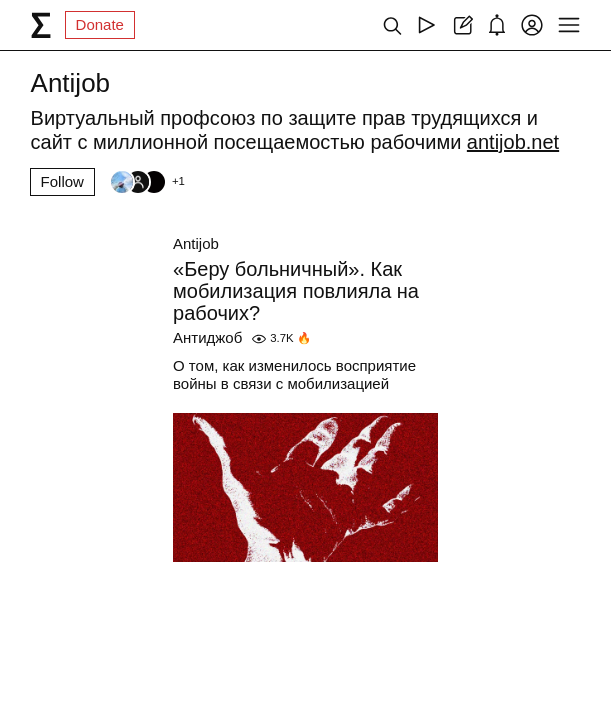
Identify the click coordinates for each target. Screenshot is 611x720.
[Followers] (147, 182)
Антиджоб (207, 337)
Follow (62, 181)
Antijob (196, 243)
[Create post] (461, 25)
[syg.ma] (41, 25)
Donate (100, 24)
